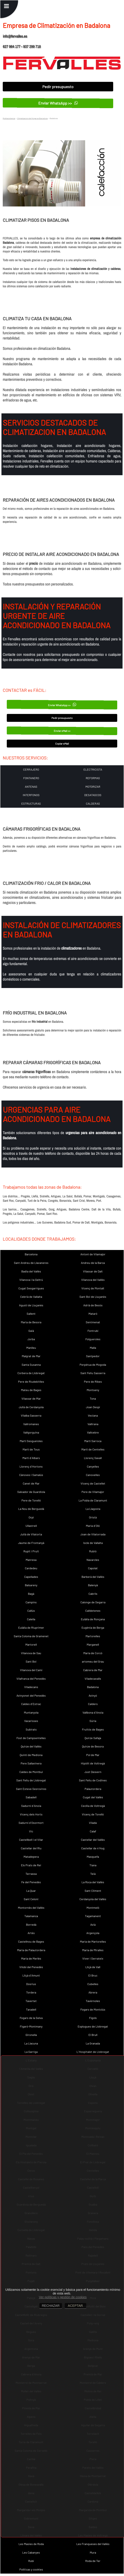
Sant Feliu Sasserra (92, 1373)
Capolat (93, 1568)
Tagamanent (93, 1916)
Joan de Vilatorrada (92, 1534)
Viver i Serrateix (92, 1958)
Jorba (31, 1339)
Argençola (92, 1933)
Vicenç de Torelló (93, 1814)
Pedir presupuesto (57, 86)
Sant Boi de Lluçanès (92, 1296)
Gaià (31, 1330)
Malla (93, 1347)
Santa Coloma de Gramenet (31, 1636)
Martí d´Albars (31, 1458)
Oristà (93, 1517)
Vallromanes (31, 1424)
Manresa (31, 1560)
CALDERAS (93, 803)
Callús (31, 1610)
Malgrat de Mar (31, 1356)
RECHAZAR (51, 2305)
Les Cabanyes (31, 2552)
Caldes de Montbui (31, 1772)
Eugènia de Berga (93, 1627)
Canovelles (93, 1475)
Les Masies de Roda (31, 2544)
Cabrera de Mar (93, 1670)
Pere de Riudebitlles (31, 1381)
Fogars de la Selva (31, 2018)
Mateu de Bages (31, 1390)
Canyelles (93, 1466)
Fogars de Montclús (92, 2009)
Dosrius (31, 1984)
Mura (93, 2552)
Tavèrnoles (93, 2001)
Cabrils (92, 1593)
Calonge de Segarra (92, 1602)
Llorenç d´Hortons (31, 1466)
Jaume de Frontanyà (31, 1543)
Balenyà (93, 1585)
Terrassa (31, 1873)
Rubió (93, 1551)
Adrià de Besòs (93, 1305)
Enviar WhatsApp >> (58, 103)
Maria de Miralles (92, 1950)
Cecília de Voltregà (93, 1806)
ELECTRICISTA (92, 769)
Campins (31, 1602)
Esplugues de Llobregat (93, 2026)
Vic (31, 1831)
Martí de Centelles (92, 1449)
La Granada (93, 2043)
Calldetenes (92, 1610)
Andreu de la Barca (93, 1263)
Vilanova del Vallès (93, 1279)
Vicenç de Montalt (92, 1288)
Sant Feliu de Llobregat (31, 1780)
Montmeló (93, 1907)
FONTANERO (31, 778)
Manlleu (31, 1347)
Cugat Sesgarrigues (31, 1288)
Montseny (93, 1390)
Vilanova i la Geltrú (31, 1279)
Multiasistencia (9, 118)
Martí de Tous (31, 1449)
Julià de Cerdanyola (31, 1407)
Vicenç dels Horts (31, 1814)
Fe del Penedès (31, 1882)
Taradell (31, 2009)
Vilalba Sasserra (31, 1415)
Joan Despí (93, 1407)
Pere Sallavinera (31, 1763)
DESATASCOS (92, 795)
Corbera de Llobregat (31, 1373)
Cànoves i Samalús (31, 1475)
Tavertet (31, 2001)
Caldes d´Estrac (31, 1704)
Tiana (92, 1865)
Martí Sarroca (92, 1441)
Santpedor (93, 1356)
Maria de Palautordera (31, 1950)
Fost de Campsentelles (31, 1738)
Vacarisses (31, 1721)
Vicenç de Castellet (93, 1483)
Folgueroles (92, 1339)
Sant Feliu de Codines (93, 1780)
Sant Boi (31, 1661)
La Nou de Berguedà (31, 1509)
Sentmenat (93, 1322)
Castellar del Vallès (93, 1839)
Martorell (31, 1644)
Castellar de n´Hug (92, 1848)
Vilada (93, 1822)
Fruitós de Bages (93, 1729)
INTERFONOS (31, 795)
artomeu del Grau (93, 1661)
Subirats (31, 1729)
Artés (31, 1933)
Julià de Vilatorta (31, 1534)
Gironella (31, 2035)
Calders (93, 1704)
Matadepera (31, 1856)
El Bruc (92, 1975)
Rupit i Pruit (31, 1551)
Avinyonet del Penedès (31, 1695)
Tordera (31, 1992)
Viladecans (31, 1687)
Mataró (92, 1313)
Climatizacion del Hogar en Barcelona (32, 118)
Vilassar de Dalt (93, 1271)
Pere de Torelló (31, 1500)
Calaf (93, 1831)
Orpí (31, 1517)
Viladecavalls (93, 1678)
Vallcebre (93, 1432)
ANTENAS (31, 786)
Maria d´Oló (93, 1525)
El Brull (92, 2035)
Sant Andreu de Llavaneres (31, 1263)
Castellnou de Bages (31, 1941)
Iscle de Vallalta (93, 1543)
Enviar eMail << (62, 730)
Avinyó (93, 1695)
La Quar (31, 1890)
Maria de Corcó (92, 1653)
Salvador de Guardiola (31, 1492)
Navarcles (93, 1560)
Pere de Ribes (93, 1381)
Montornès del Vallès (31, 1907)
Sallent (31, 1313)
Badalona (93, 1687)
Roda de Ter (92, 2561)
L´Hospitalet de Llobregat (93, 2052)
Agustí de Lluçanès (31, 1305)
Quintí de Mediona (31, 1755)
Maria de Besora (31, 1322)
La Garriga (31, 2052)
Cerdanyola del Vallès (92, 1899)
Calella (31, 1619)
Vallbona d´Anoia (93, 1712)
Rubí (31, 2561)
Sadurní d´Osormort (31, 1822)
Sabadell (31, 1797)
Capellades (31, 1576)
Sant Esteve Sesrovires (31, 1789)
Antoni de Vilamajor (92, 1254)
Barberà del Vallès (93, 1576)
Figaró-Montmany (31, 2026)
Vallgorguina (31, 1432)
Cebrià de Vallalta (31, 1296)
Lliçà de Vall (92, 1967)
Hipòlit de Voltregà (93, 1763)
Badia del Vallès (31, 1271)
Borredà (31, 1924)
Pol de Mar (92, 1755)
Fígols (93, 2018)
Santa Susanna (31, 1364)
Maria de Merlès (31, 1958)
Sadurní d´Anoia (31, 1806)
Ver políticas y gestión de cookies (63, 2297)
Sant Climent (93, 1890)
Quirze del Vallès (31, 1746)
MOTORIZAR (92, 786)
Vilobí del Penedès (31, 1967)
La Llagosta (93, 1509)
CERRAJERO (31, 769)
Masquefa (93, 1856)
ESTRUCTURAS (31, 803)
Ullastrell (31, 1525)
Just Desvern (92, 1772)
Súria (92, 1721)
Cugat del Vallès (93, 1797)
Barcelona (31, 1254)
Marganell (93, 1644)
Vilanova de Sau (31, 1653)
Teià (93, 1873)
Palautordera (93, 1789)
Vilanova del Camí (31, 1670)
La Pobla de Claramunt (93, 1500)
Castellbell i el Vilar (31, 1839)
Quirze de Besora (93, 1746)
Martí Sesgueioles (31, 1441)
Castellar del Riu (31, 1848)
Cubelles (92, 1984)
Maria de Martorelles (93, 1941)
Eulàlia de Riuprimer (31, 1627)
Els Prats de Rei (31, 1865)
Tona (93, 1398)
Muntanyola (31, 1712)
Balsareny (31, 1585)
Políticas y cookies (31, 2569)
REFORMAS (93, 778)
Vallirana (93, 1424)
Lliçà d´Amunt (31, 1975)
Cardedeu (31, 1568)
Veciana (93, 1415)
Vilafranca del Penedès (31, 1678)
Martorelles (93, 1636)
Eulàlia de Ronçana (93, 1619)
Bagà (31, 1593)
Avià (93, 1924)
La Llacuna (31, 2043)
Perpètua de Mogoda (93, 1364)
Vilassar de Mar (31, 1398)
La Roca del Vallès (93, 1882)
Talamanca (31, 1916)
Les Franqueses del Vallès (92, 2544)
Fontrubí (93, 1330)
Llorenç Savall (93, 1458)
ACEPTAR (75, 2305)
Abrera (92, 1992)
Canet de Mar (31, 1483)
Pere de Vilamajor (93, 1492)
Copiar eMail (62, 743)
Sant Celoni (31, 1899)
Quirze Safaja (93, 1738)
